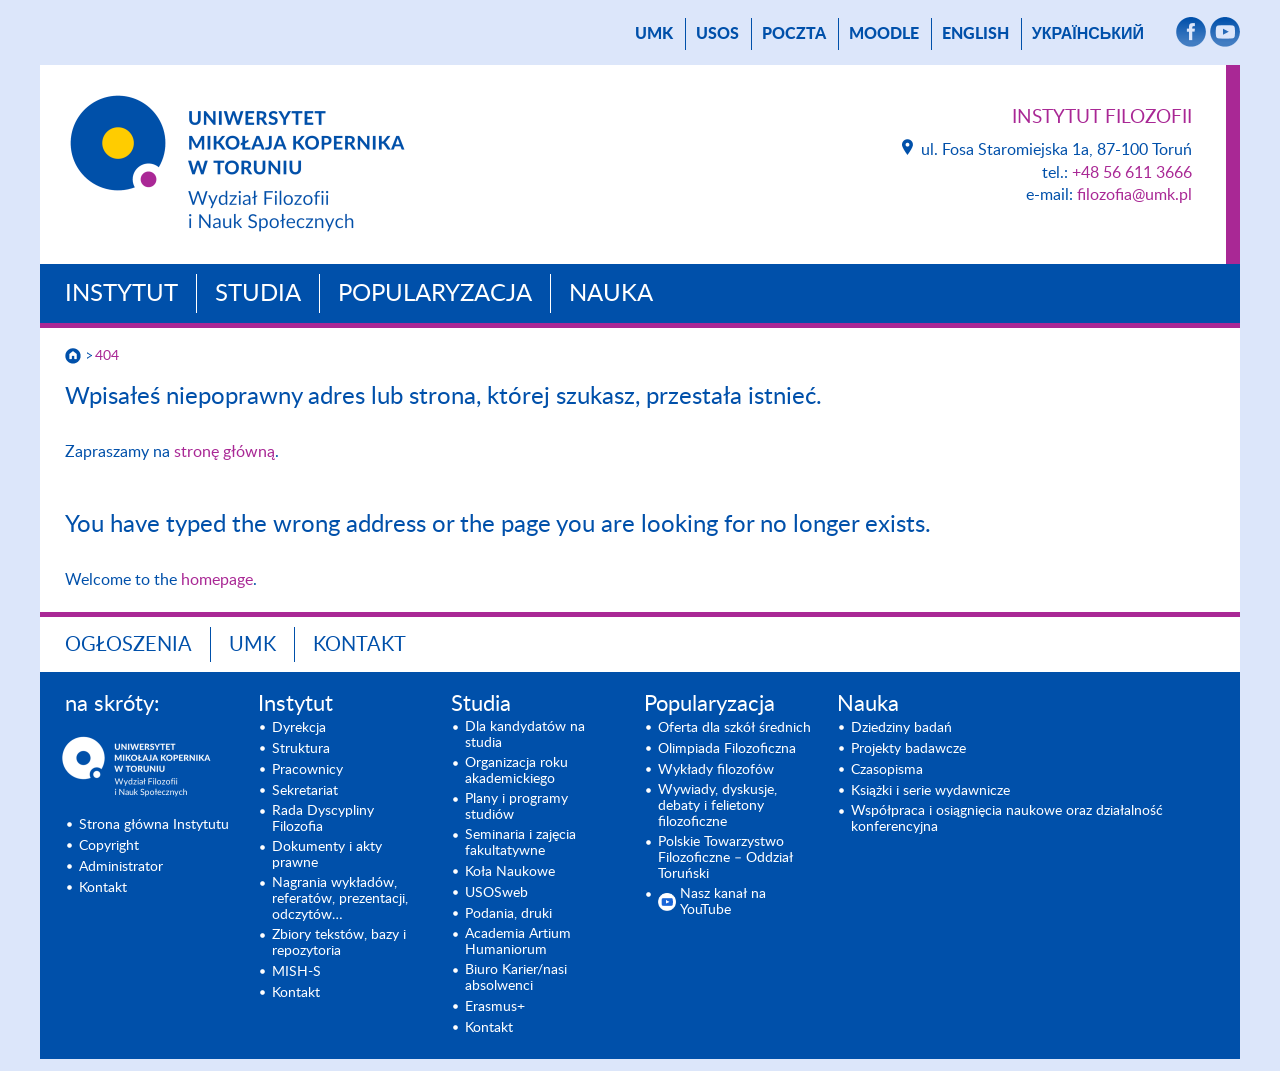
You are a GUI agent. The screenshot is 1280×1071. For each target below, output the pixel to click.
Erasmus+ (495, 1007)
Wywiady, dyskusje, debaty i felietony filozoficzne (717, 806)
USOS (717, 34)
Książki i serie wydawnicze (930, 791)
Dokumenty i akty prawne (327, 855)
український (1088, 34)
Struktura (301, 749)
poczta (794, 34)
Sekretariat (305, 791)
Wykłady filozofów (716, 770)
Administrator (121, 867)
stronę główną (224, 452)
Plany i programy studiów (516, 807)
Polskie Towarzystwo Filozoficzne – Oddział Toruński (725, 858)
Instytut (121, 294)
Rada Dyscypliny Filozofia (323, 819)
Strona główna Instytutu (154, 825)
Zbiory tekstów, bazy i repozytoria (339, 943)
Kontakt (359, 645)
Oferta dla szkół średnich (734, 728)
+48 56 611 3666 (1132, 173)
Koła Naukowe (510, 872)
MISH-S (296, 972)
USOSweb (496, 893)
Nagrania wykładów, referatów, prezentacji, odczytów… (340, 899)
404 (107, 356)
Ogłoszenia (128, 645)
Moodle (884, 34)
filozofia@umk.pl (1134, 195)
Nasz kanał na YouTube (723, 902)
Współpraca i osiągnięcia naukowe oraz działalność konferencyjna (1007, 819)
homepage (217, 580)
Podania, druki (508, 914)
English (975, 34)
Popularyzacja (435, 294)
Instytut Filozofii (1102, 117)
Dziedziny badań (901, 728)
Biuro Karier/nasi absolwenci (516, 978)
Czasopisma (887, 770)
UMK (654, 34)
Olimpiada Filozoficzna (727, 749)
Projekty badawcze (908, 749)
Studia (258, 294)
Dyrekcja (299, 728)
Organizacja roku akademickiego (516, 771)
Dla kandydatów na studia (525, 735)
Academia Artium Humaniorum (518, 942)
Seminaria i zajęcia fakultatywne (520, 843)
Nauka (611, 294)
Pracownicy (307, 770)
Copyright (109, 846)
